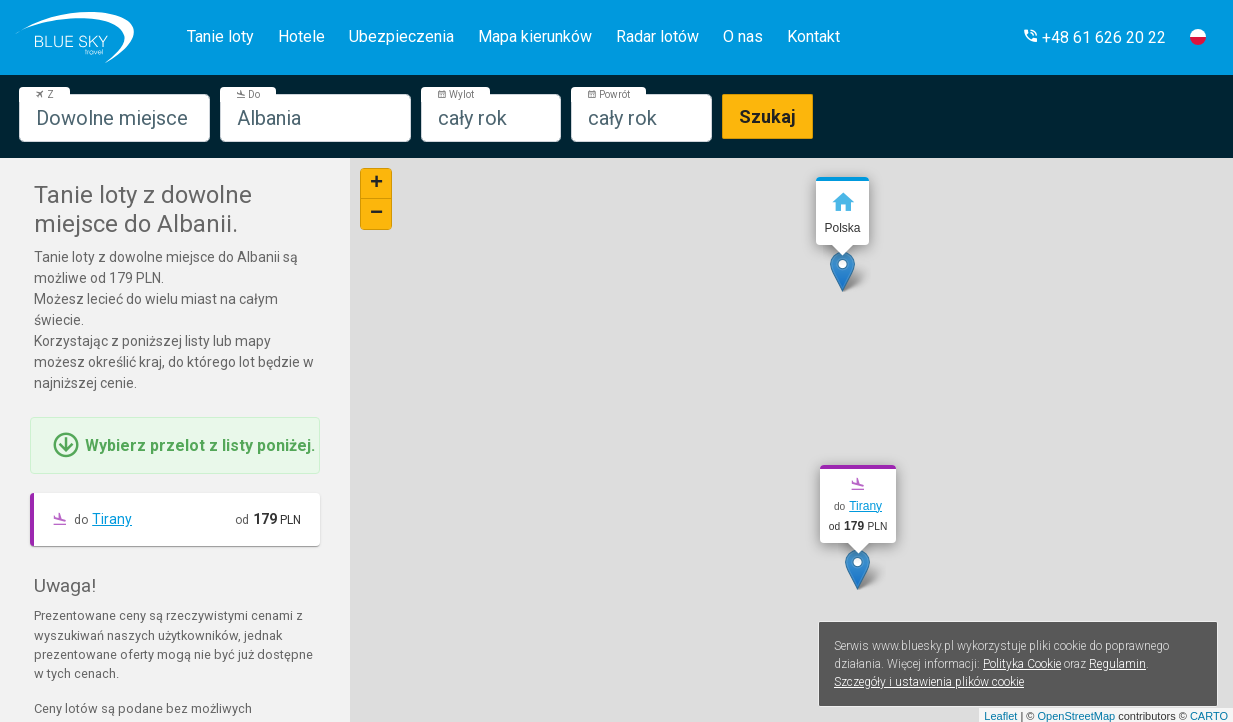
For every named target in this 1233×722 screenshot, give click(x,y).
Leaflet (1000, 716)
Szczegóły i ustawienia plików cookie (929, 682)
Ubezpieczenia (401, 36)
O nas (743, 36)
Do (248, 94)
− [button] (376, 214)
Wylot (455, 94)
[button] (1094, 37)
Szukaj (767, 116)
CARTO (1209, 716)
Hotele (301, 36)
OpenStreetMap (1076, 716)
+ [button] (376, 184)
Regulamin (1117, 664)
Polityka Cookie (1022, 664)
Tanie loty (220, 36)
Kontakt (813, 36)
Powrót (608, 94)
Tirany (112, 519)
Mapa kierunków (535, 36)
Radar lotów (657, 36)
